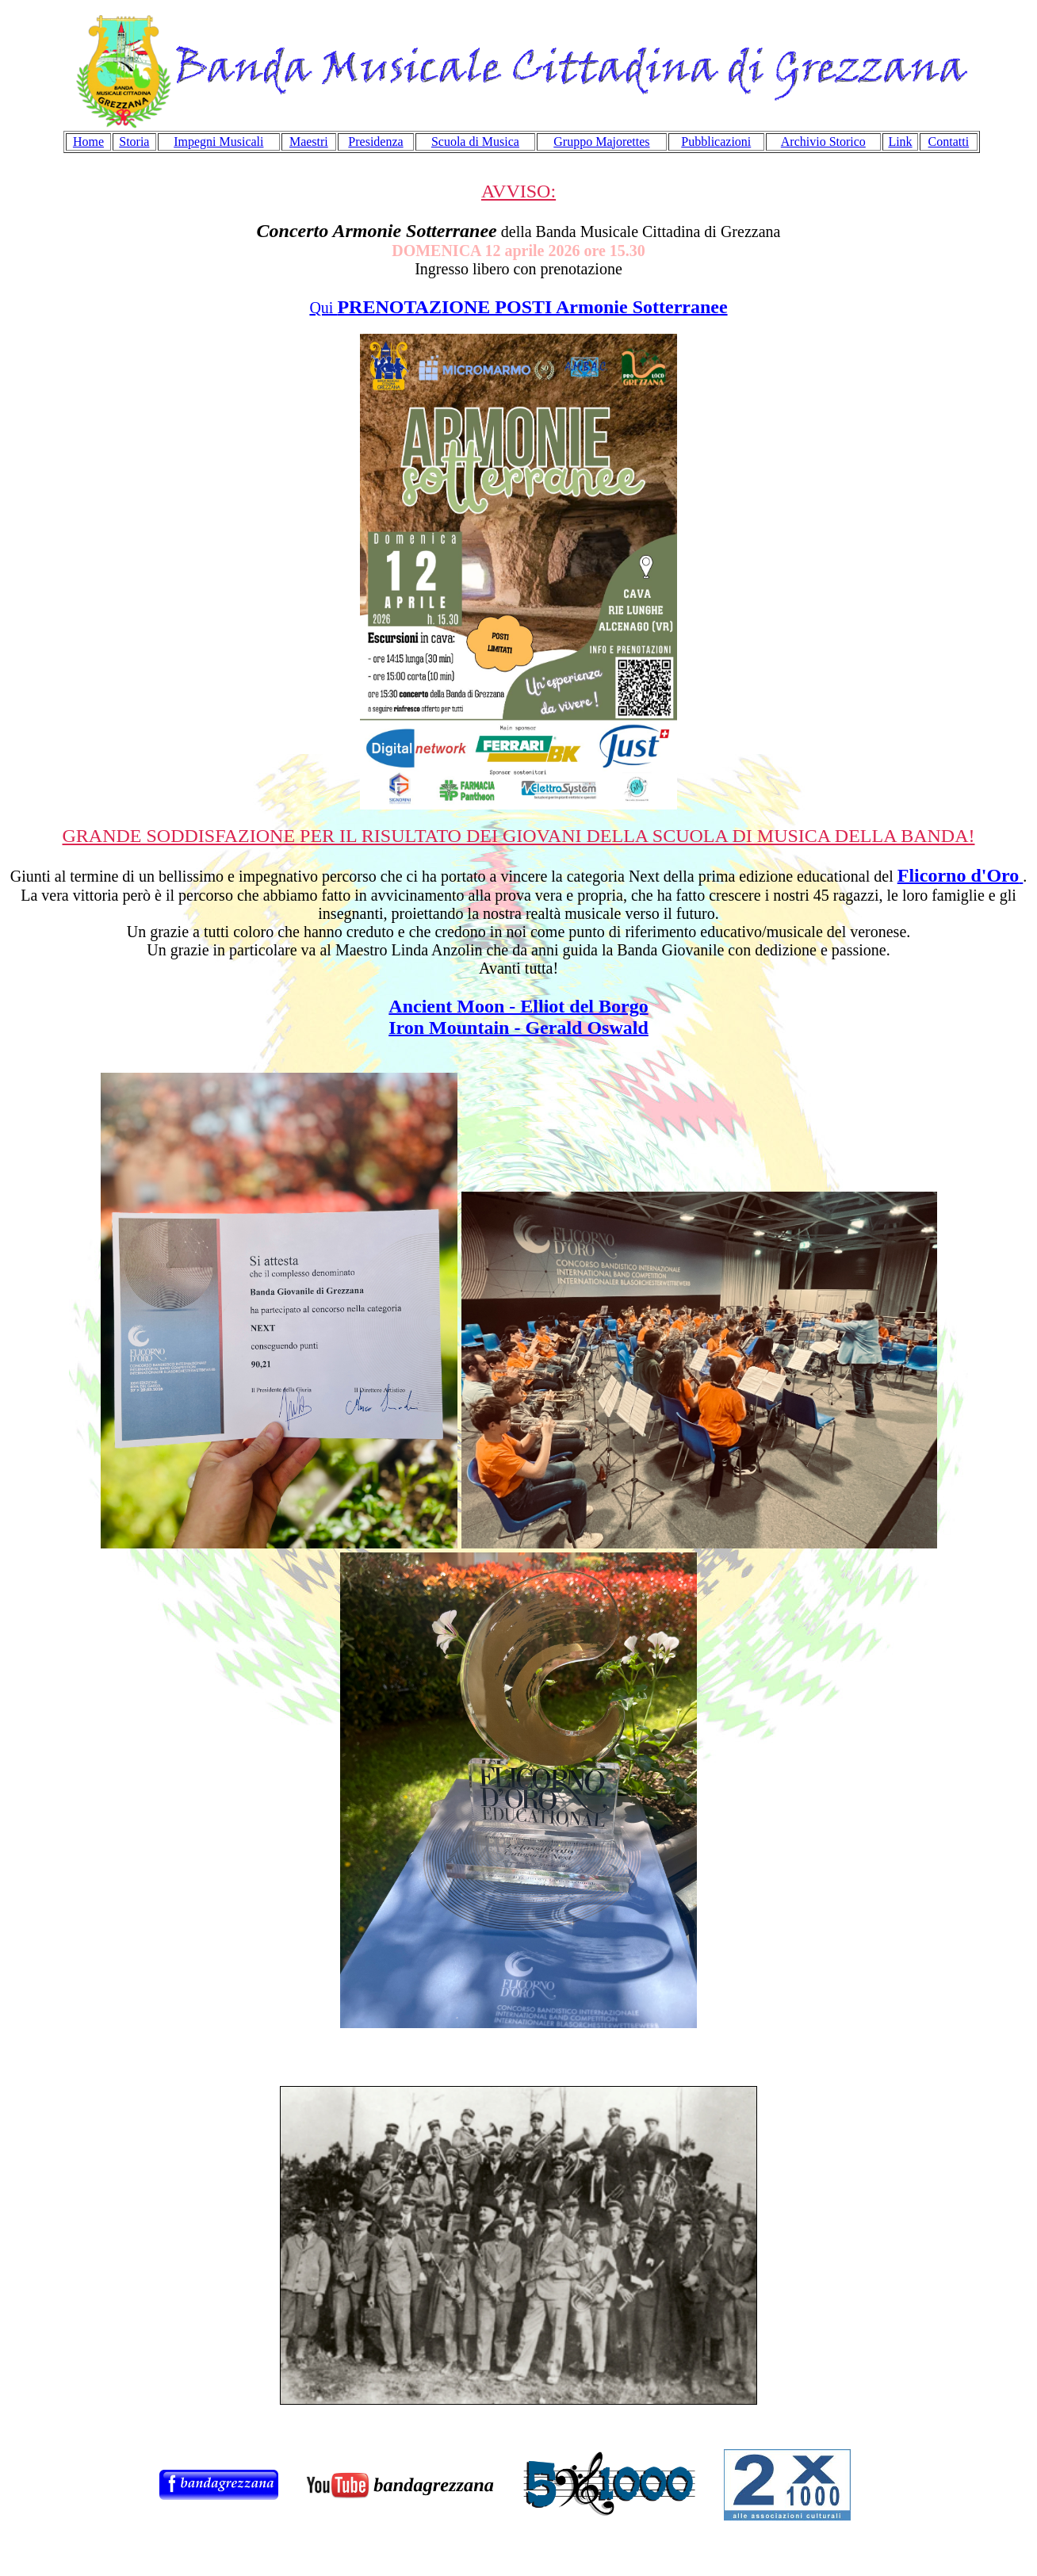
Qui (518, 307)
